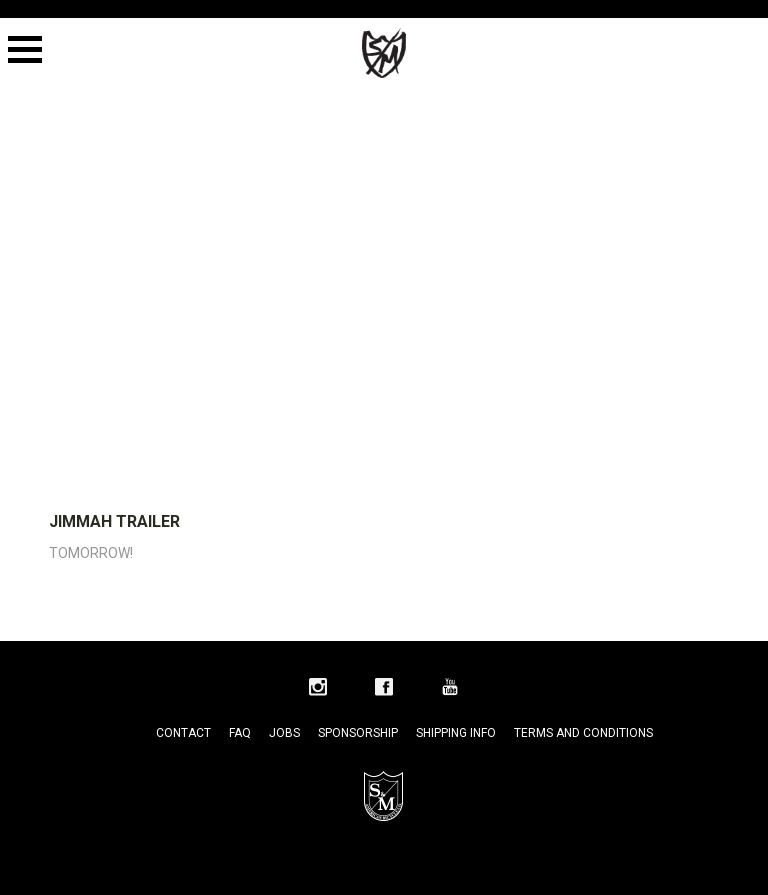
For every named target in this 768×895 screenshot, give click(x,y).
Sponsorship (358, 733)
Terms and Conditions (583, 733)
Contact (183, 733)
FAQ (240, 733)
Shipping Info (456, 733)
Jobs (284, 733)
